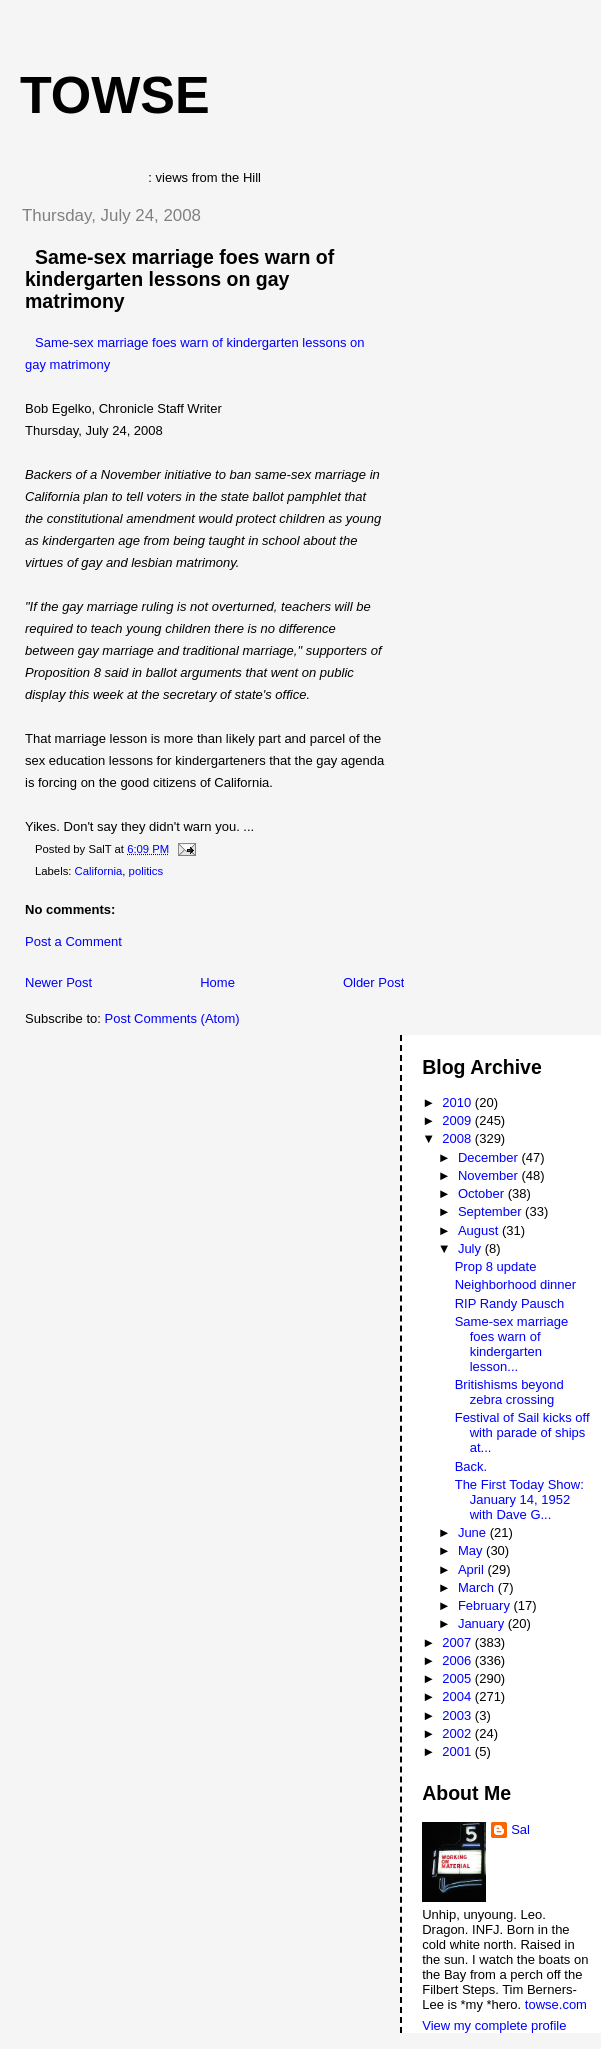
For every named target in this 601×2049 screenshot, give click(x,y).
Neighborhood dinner (515, 1284)
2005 (458, 1678)
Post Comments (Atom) (172, 1018)
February (486, 1605)
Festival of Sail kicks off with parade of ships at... (522, 1432)
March (478, 1587)
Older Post (373, 982)
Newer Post (58, 982)
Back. (471, 1466)
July (471, 1248)
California (99, 871)
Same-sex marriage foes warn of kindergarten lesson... (511, 1344)
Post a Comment (73, 941)
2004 (458, 1696)
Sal (520, 1829)
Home (217, 982)
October (483, 1193)
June (474, 1532)
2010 (458, 1102)
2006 (458, 1660)
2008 (458, 1138)
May (472, 1550)
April (473, 1569)
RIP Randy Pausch (510, 1303)
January (483, 1623)
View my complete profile (494, 2025)
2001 (458, 1751)
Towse (115, 95)
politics (146, 871)
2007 (458, 1642)
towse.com (556, 2004)
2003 (458, 1715)
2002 (458, 1733)
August (480, 1230)
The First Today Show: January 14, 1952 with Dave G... (519, 1499)
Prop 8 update (496, 1266)
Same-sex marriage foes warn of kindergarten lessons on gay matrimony (179, 279)
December (490, 1157)
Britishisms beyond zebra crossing (509, 1392)
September (491, 1211)
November (490, 1175)
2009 (458, 1120)
